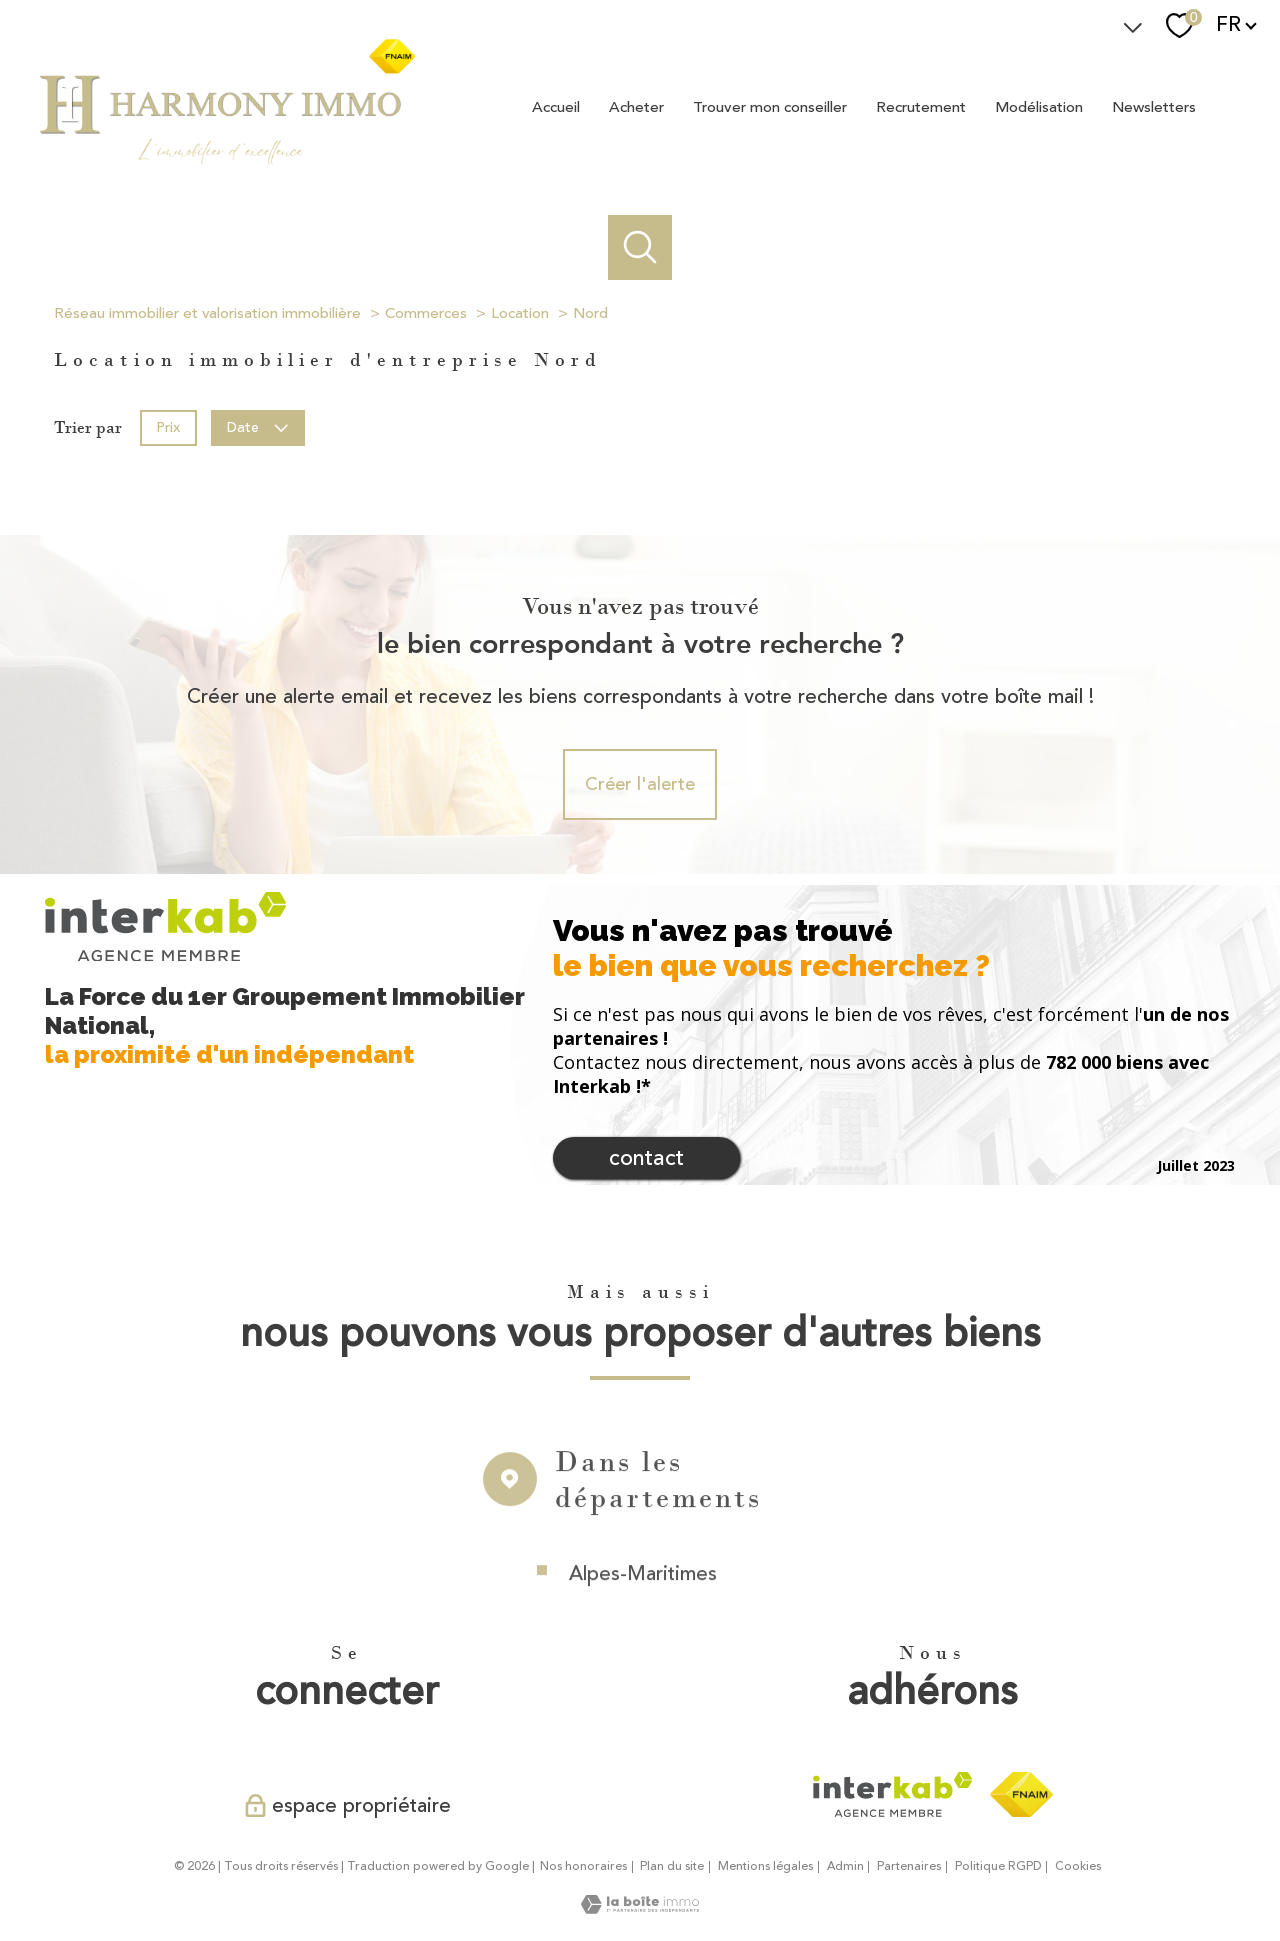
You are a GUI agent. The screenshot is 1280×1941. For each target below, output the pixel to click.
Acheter (636, 106)
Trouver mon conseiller (770, 106)
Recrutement (921, 106)
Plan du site (672, 1866)
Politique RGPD (998, 1866)
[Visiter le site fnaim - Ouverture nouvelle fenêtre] (1021, 1795)
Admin (845, 1866)
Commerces (426, 313)
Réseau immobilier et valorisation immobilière (207, 313)
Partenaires (909, 1866)
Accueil (556, 106)
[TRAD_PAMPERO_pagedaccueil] (226, 163)
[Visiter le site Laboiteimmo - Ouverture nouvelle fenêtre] (640, 1908)
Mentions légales (765, 1866)
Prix (168, 426)
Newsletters (1154, 106)
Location (520, 313)
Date (258, 426)
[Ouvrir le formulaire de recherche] (640, 247)
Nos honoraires (583, 1866)
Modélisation (1039, 106)
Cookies (1078, 1867)
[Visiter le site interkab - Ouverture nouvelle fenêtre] (892, 1795)
